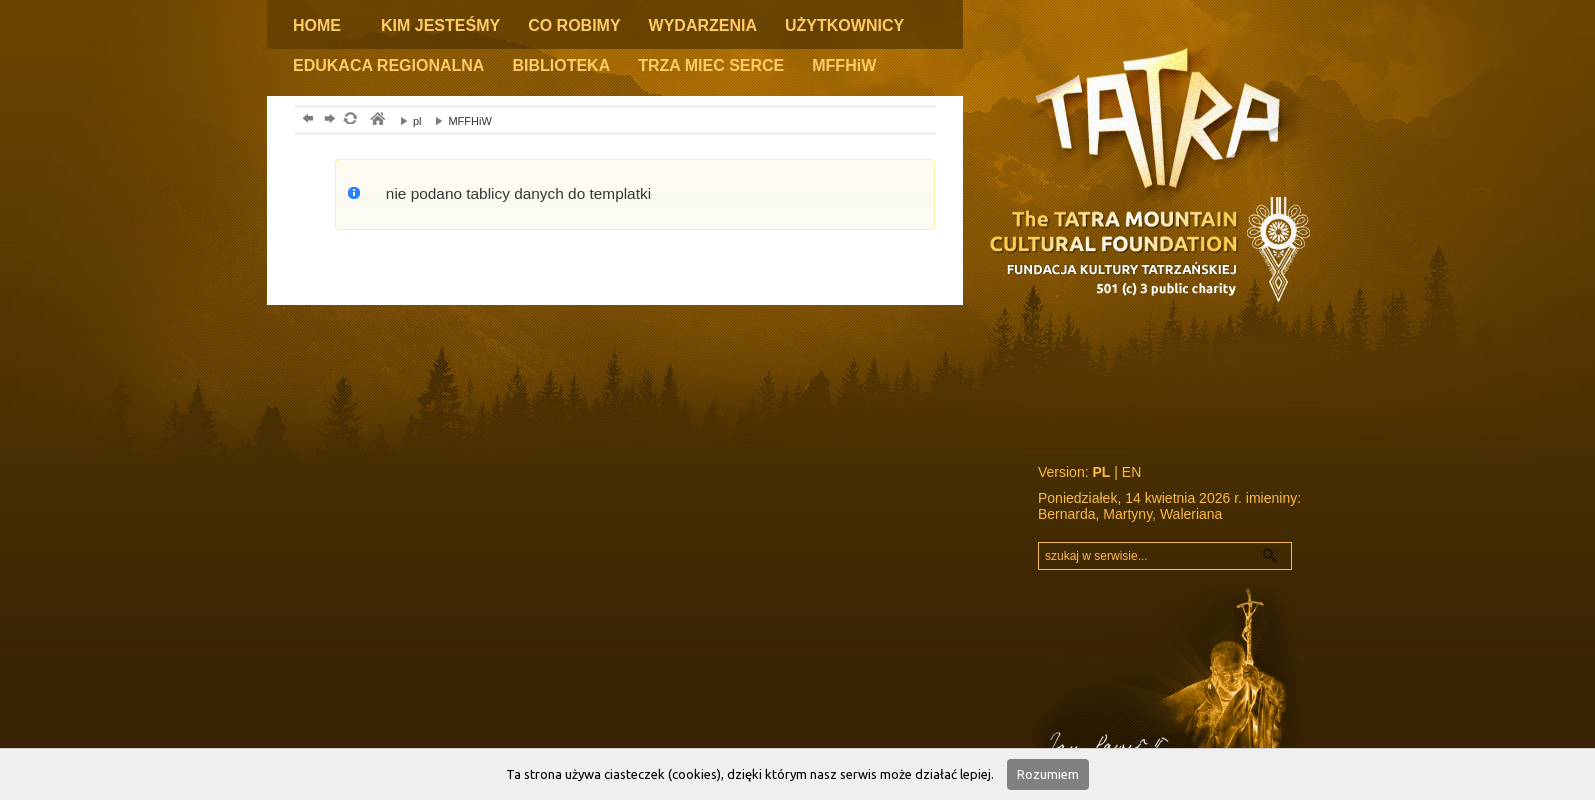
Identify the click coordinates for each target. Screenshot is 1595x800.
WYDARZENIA (703, 25)
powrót (305, 120)
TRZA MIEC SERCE (711, 65)
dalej (327, 120)
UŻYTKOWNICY (844, 25)
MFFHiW (844, 65)
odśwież (349, 120)
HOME (317, 25)
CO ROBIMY (574, 25)
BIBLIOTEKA (561, 65)
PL (1101, 472)
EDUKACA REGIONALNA (388, 65)
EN (1131, 472)
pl (406, 121)
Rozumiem (1048, 774)
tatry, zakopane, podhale (376, 120)
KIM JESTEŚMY (440, 25)
